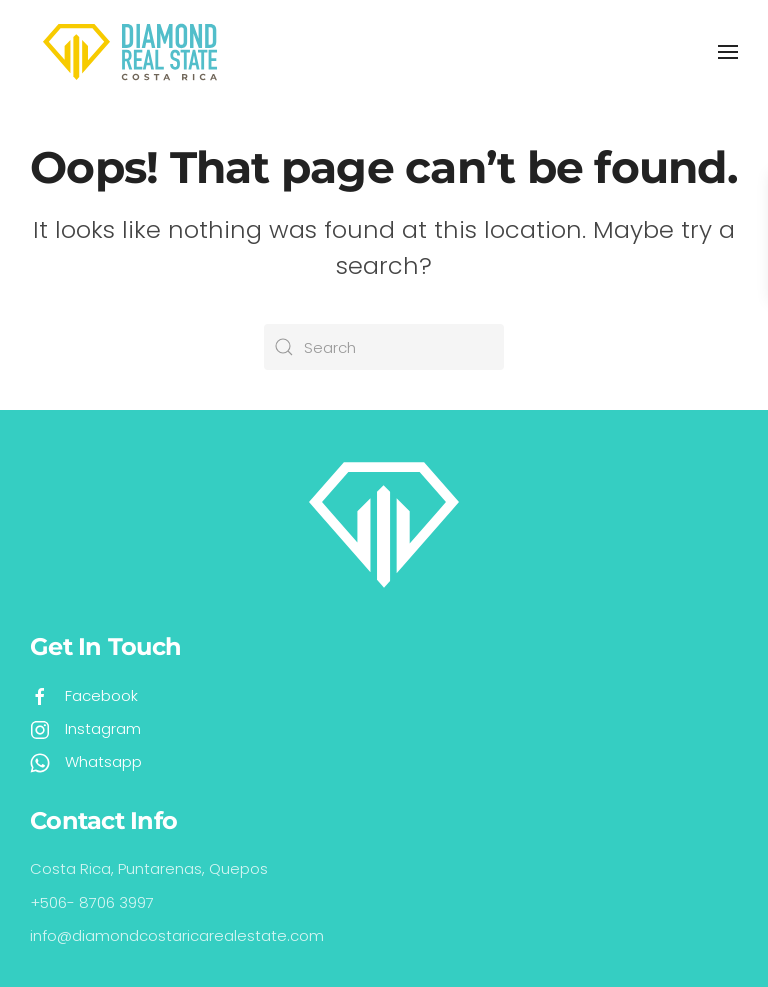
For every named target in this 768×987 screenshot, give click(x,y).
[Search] (384, 347)
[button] (728, 52)
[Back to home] (130, 52)
